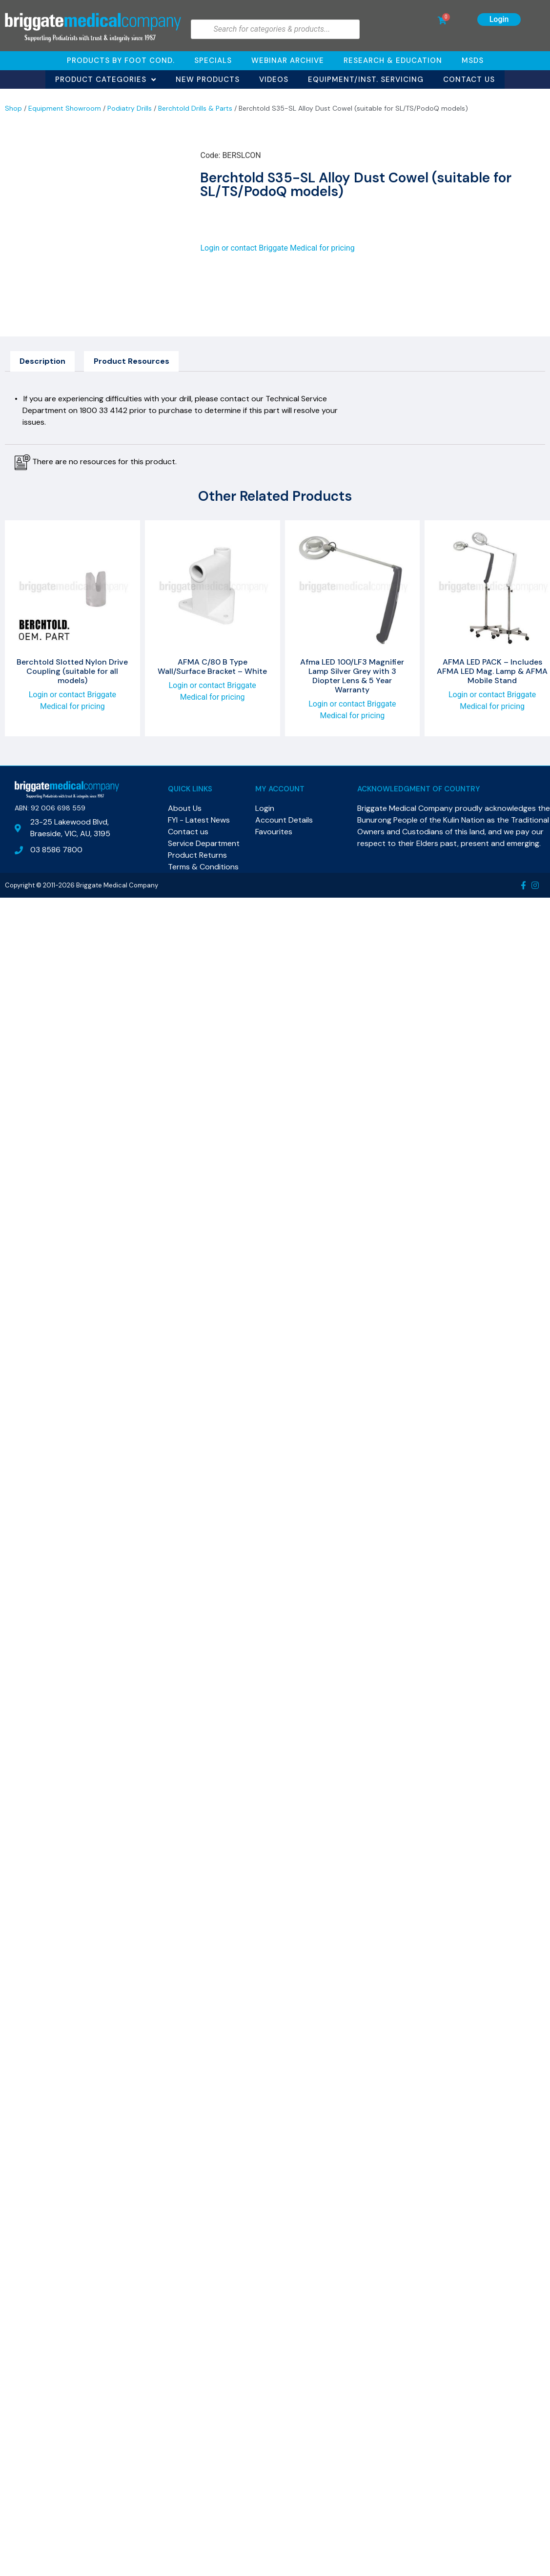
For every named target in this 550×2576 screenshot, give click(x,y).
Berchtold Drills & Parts (195, 108)
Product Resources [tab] (131, 361)
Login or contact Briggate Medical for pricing (277, 248)
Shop (13, 108)
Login (499, 19)
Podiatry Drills (129, 108)
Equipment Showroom (64, 108)
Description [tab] (42, 361)
